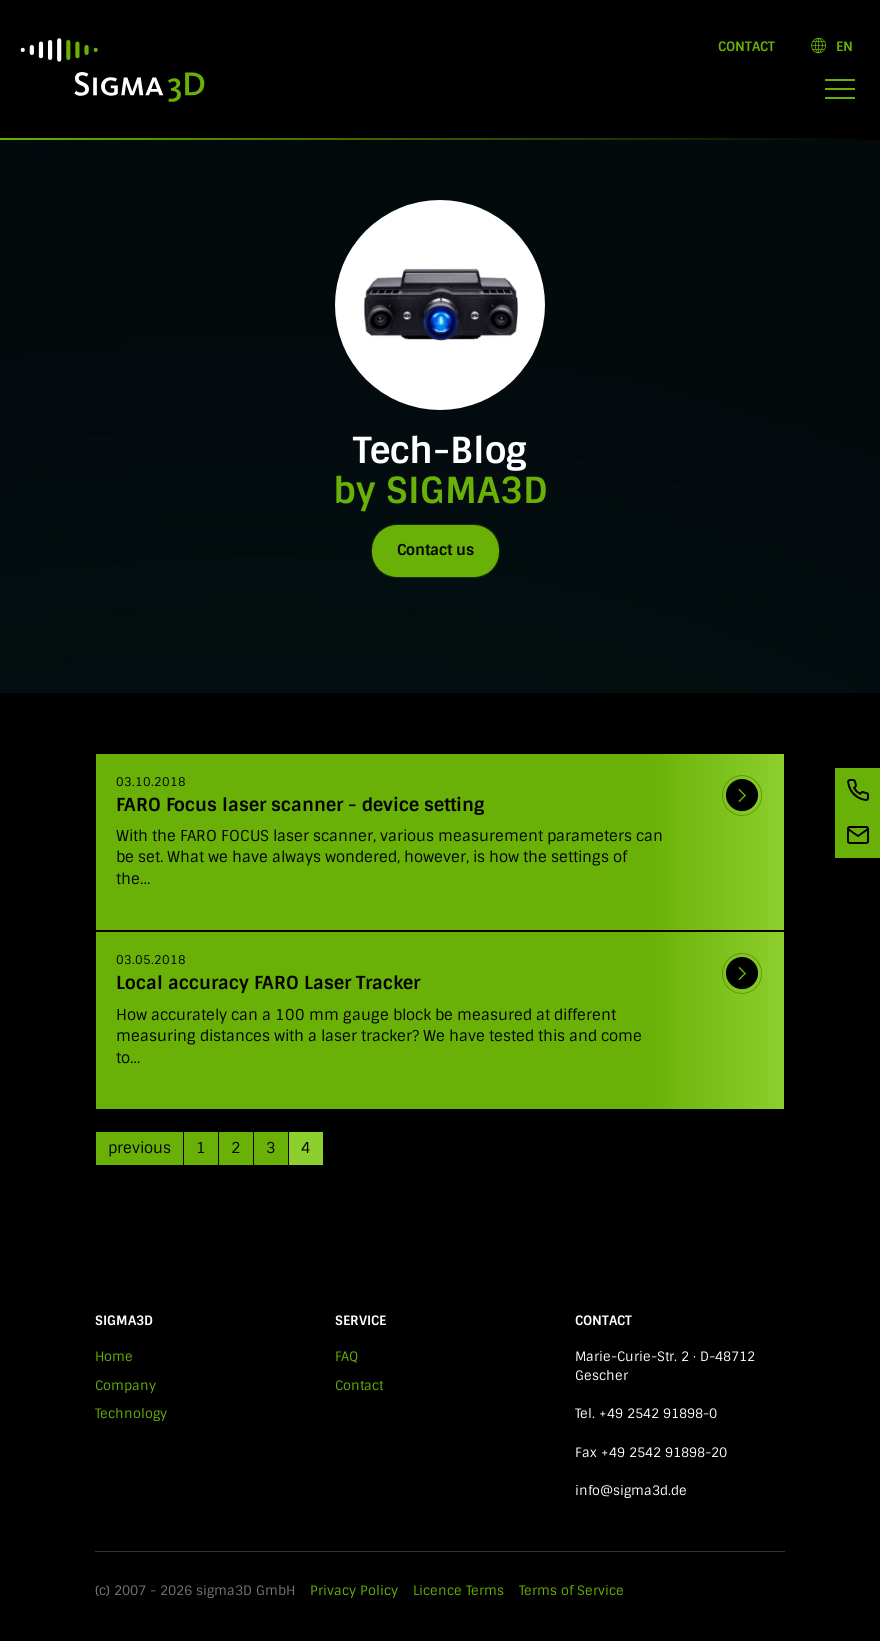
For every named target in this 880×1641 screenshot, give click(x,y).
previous (139, 1148)
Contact (746, 46)
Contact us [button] (435, 550)
